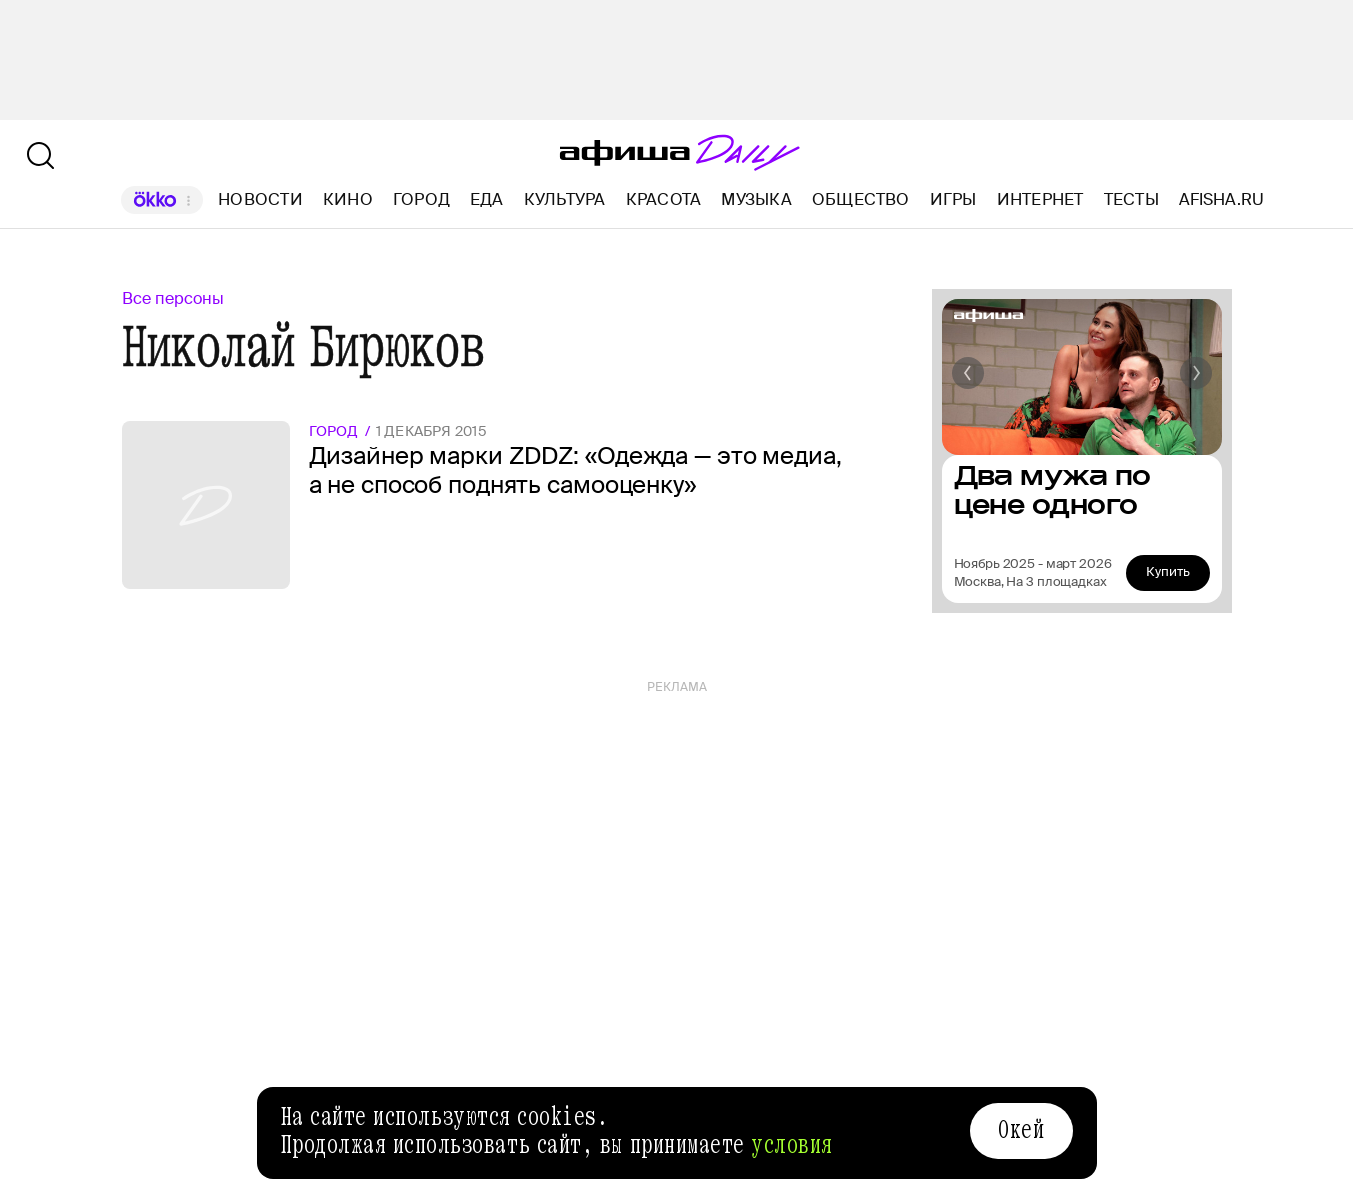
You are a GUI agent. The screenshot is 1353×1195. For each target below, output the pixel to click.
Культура (565, 199)
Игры (953, 199)
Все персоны (173, 298)
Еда (487, 199)
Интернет (1040, 199)
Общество (861, 199)
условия (792, 1145)
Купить (1168, 571)
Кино (348, 199)
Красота (664, 199)
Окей (1021, 1130)
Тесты (1131, 199)
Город (421, 199)
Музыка (756, 199)
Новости (260, 199)
